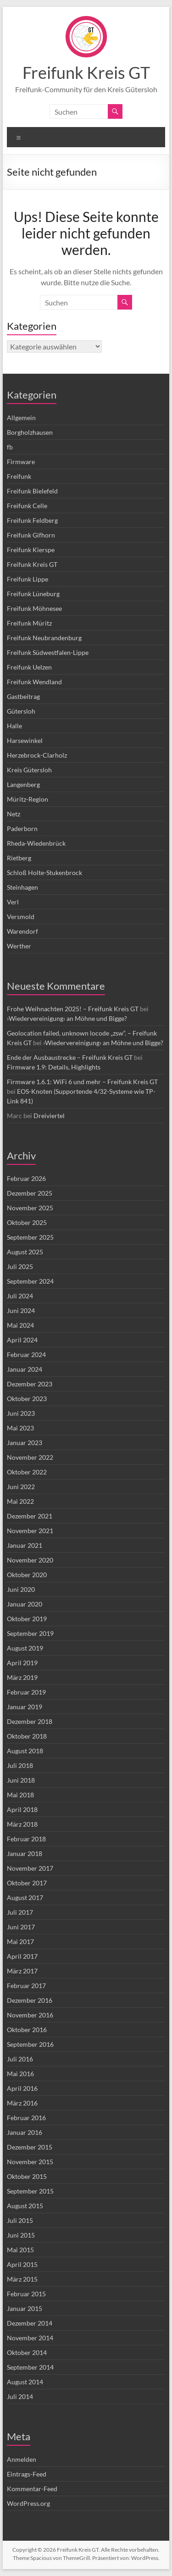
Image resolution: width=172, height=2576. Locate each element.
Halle (14, 726)
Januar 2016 (24, 2132)
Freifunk (19, 476)
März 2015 (22, 2279)
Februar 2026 (26, 1178)
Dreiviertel (49, 1115)
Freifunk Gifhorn (31, 535)
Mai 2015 (20, 2250)
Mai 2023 (20, 1428)
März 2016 (22, 2103)
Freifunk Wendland (34, 682)
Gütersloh (21, 711)
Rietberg (19, 858)
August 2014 (25, 2382)
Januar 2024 (24, 1369)
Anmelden (21, 2459)
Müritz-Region (27, 799)
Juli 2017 (20, 1912)
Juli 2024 (20, 1296)
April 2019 (22, 1663)
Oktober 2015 (27, 2176)
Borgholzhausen (30, 432)
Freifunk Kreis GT (86, 72)
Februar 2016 (26, 2118)
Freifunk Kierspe (31, 550)
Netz (13, 814)
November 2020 (30, 1560)
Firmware (21, 461)
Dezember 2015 (29, 2147)
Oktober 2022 (27, 1472)
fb (10, 447)
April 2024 (22, 1340)
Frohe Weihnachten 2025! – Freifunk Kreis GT (73, 1009)
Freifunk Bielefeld (32, 491)
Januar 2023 (24, 1442)
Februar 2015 (26, 2294)
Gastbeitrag (23, 696)
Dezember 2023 (29, 1384)
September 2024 (30, 1281)
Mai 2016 (20, 2073)
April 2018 (22, 1809)
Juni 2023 (21, 1413)
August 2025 (25, 1252)
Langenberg (23, 784)
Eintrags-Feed (26, 2474)
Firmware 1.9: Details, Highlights (53, 1067)
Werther (19, 946)
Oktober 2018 (27, 1736)
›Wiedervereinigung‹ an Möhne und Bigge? (67, 1018)
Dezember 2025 (29, 1193)
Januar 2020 (24, 1604)
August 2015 (25, 2206)
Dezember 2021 (29, 1516)
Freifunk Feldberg (32, 520)
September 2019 (30, 1633)
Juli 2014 (20, 2396)
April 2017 (22, 1956)
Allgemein (21, 417)
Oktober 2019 (27, 1619)
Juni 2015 (21, 2235)
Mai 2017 (20, 1941)
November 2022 (30, 1457)
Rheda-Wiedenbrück (36, 843)
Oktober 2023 (27, 1398)
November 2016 (30, 2015)
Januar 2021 (24, 1545)
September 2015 (30, 2191)
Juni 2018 (21, 1780)
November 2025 (30, 1208)
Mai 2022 (20, 1501)
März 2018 (22, 1824)
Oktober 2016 (27, 2029)
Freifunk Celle (27, 506)
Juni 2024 (21, 1310)
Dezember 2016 (29, 2000)
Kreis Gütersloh (29, 770)
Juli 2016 (20, 2059)
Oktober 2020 (27, 1575)
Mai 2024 (20, 1325)
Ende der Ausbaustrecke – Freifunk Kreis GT (70, 1057)
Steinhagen (22, 887)
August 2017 (25, 1897)
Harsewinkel (25, 740)
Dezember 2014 (29, 2323)
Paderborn (22, 828)
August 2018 (25, 1751)
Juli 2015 (20, 2220)
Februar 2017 (26, 1985)
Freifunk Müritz (29, 623)
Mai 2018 (20, 1795)
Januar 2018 (24, 1853)
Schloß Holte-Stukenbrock (44, 872)
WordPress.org (28, 2503)
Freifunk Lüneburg (33, 594)
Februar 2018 (26, 1839)
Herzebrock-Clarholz (37, 755)
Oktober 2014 (27, 2352)
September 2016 (30, 2044)
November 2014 (30, 2338)
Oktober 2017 (27, 1883)
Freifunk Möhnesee (34, 608)
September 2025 (30, 1237)
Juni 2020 (21, 1589)
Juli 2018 (20, 1765)
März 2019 (22, 1677)
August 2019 (25, 1648)
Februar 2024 (26, 1354)
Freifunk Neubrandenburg (44, 638)
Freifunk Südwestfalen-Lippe (48, 652)
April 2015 (22, 2264)
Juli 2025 (20, 1266)
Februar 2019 (26, 1692)
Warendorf (22, 931)
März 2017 (22, 1971)
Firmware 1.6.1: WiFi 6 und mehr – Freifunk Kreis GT (82, 1082)
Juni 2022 (21, 1486)
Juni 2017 (21, 1927)
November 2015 (30, 2162)
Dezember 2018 (29, 1721)
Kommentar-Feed (32, 2489)
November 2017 (30, 1868)
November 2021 (30, 1531)
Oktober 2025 (27, 1222)
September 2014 (30, 2367)
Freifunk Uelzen (29, 667)
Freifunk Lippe (27, 579)
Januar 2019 (24, 1707)
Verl (13, 902)
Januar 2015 (24, 2308)
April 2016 (22, 2088)
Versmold (20, 916)
